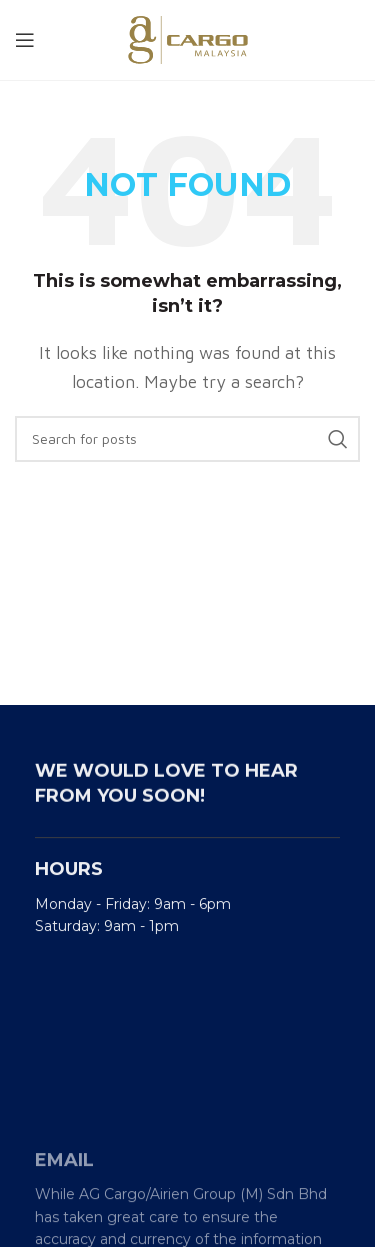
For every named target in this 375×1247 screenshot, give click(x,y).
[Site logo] (188, 38)
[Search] (187, 439)
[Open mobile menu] (25, 40)
